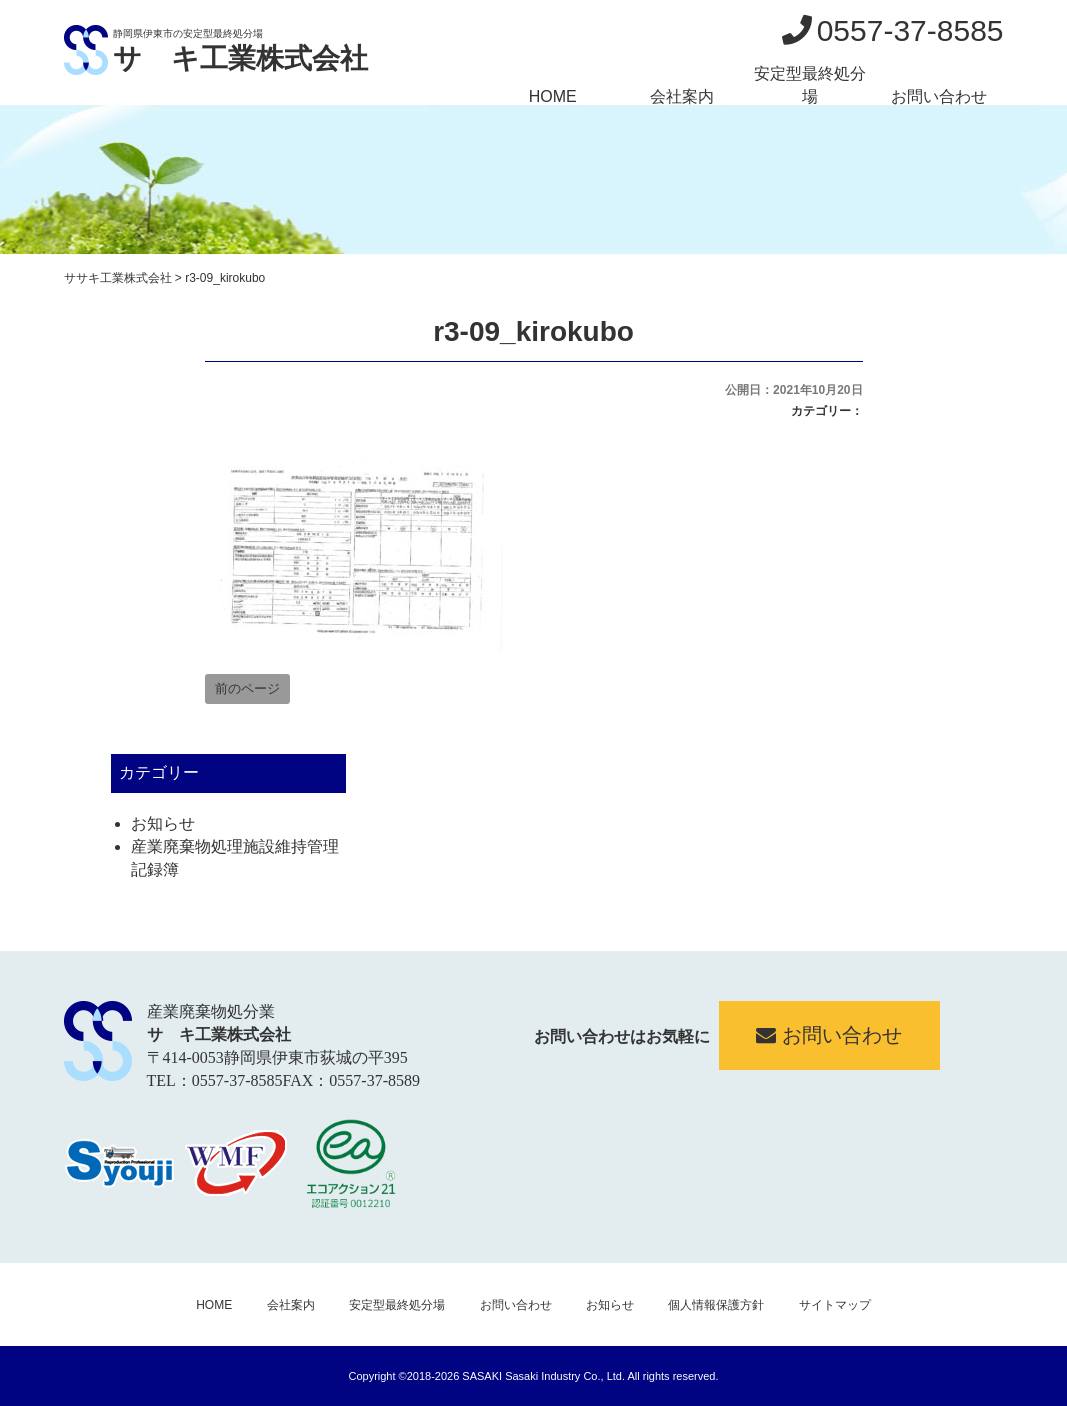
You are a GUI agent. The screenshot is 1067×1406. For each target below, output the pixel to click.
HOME (553, 96)
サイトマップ (835, 1305)
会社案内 (682, 96)
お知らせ (163, 823)
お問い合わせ (939, 96)
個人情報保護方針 (716, 1305)
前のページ (247, 688)
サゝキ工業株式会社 (240, 58)
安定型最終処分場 (810, 85)
